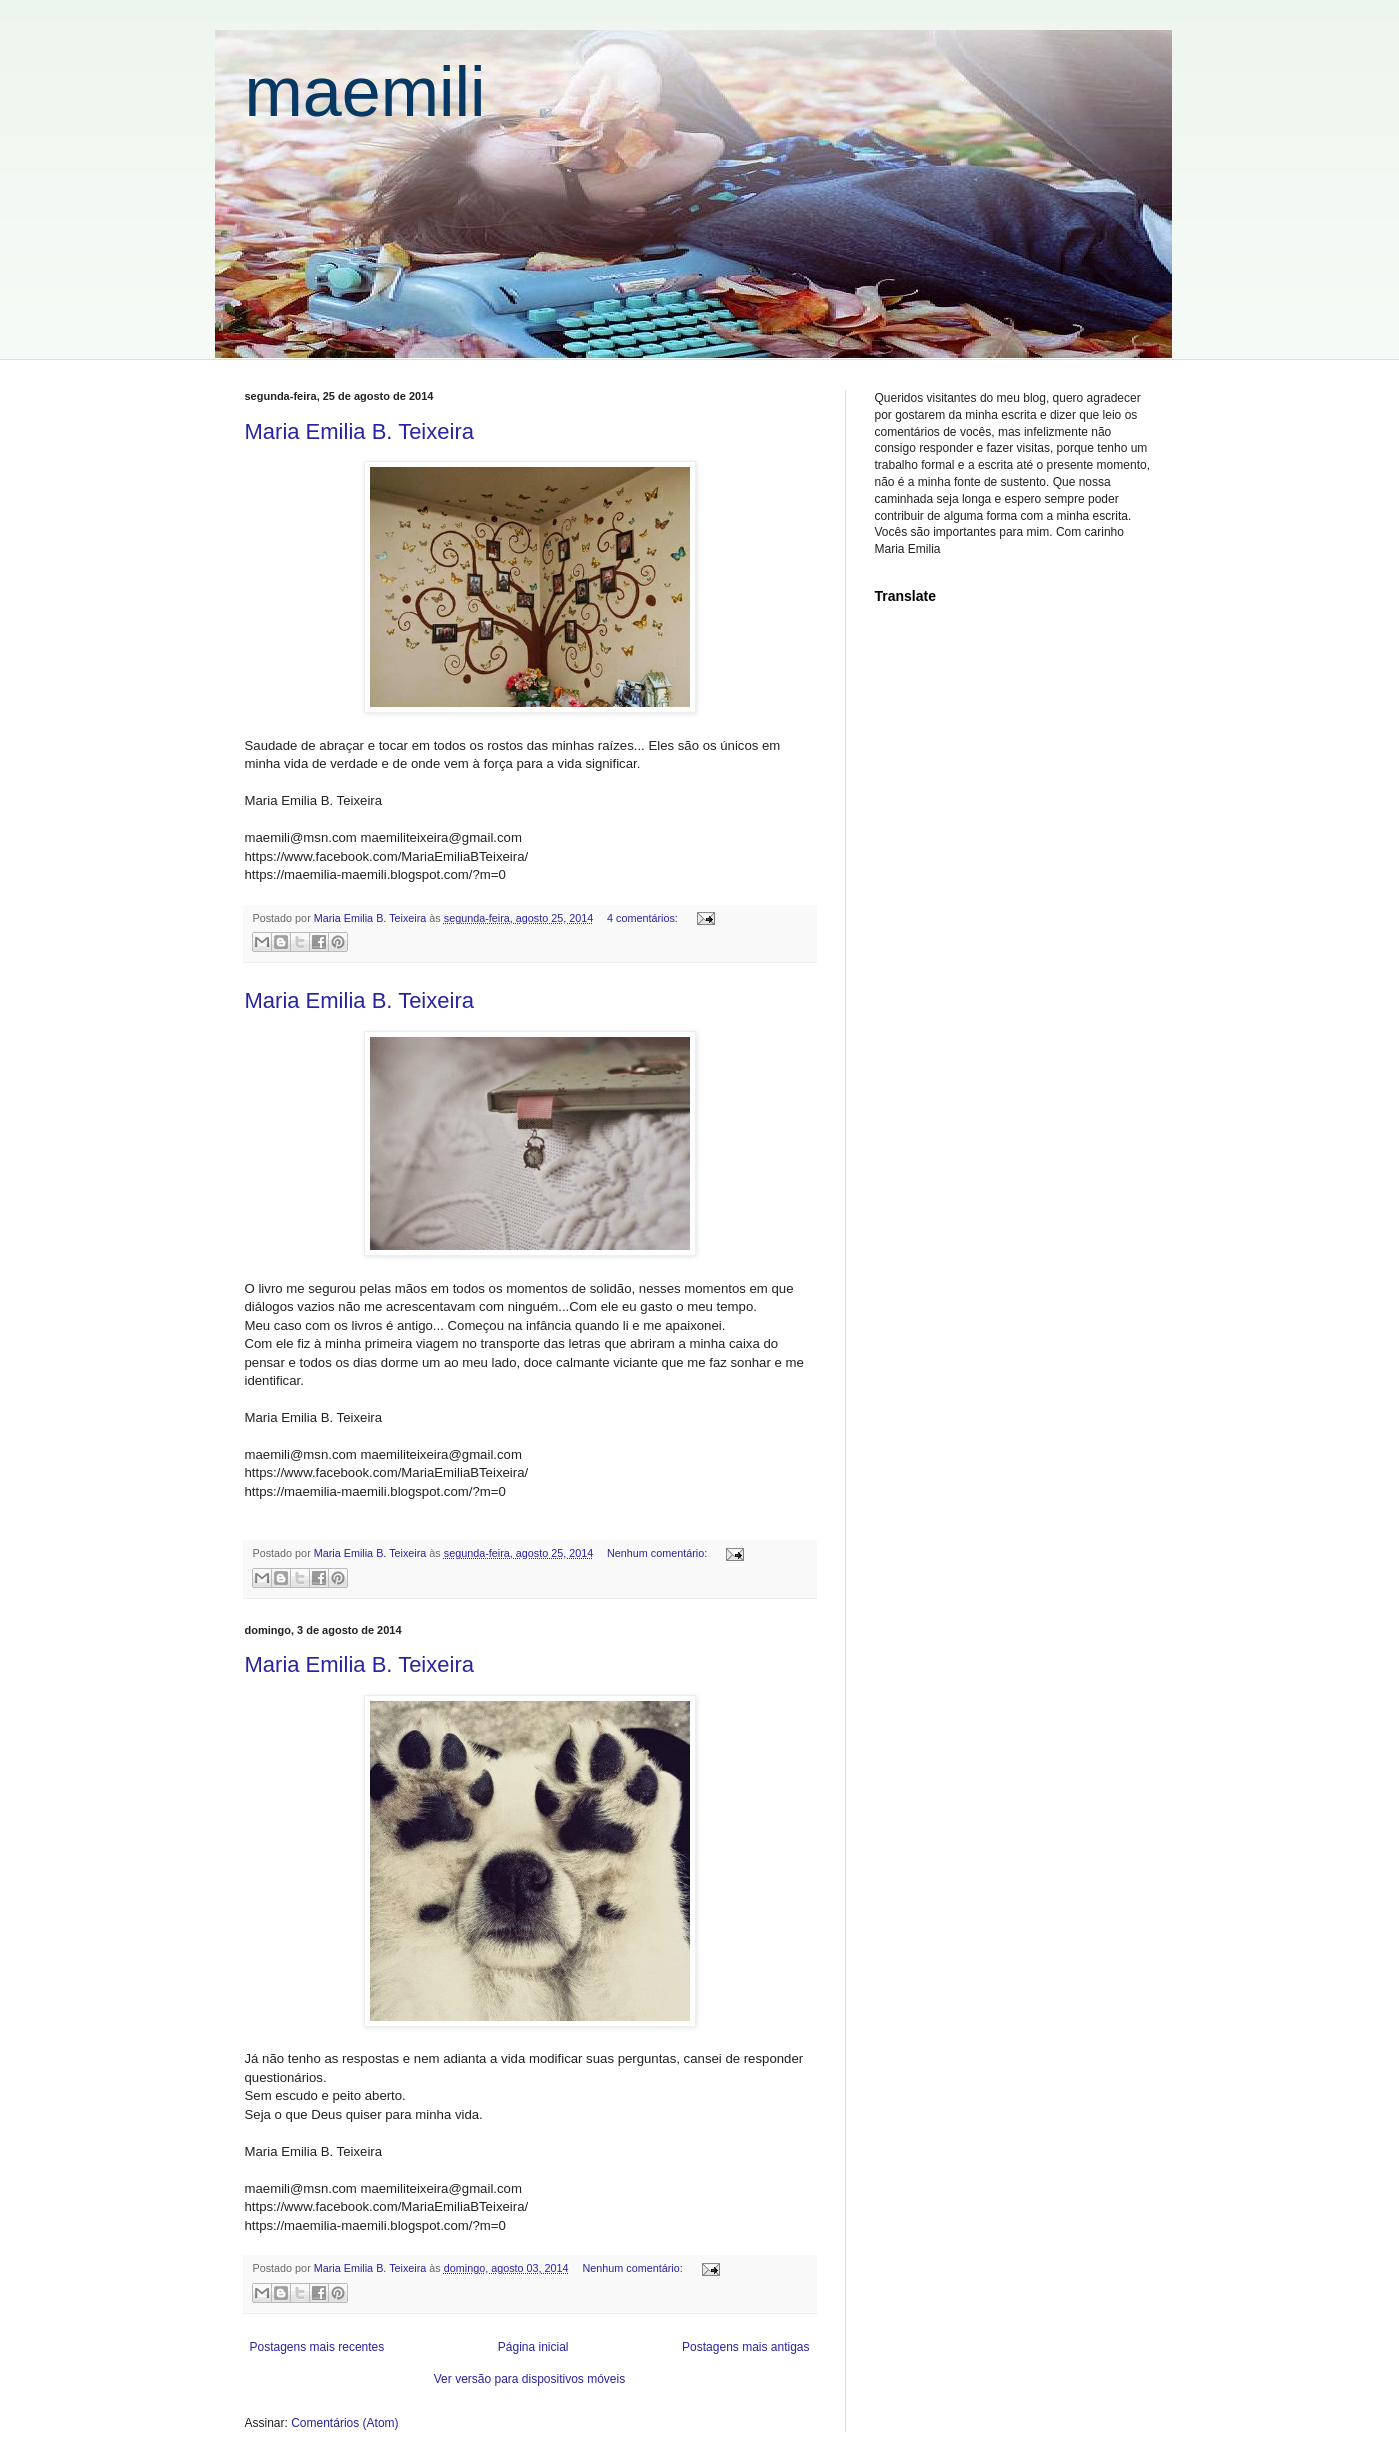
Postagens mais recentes (317, 2347)
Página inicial (533, 2347)
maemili (365, 92)
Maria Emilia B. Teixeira (359, 431)
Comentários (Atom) (344, 2423)
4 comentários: (644, 918)
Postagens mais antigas (745, 2347)
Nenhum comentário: (658, 1553)
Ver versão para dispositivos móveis (529, 2379)
